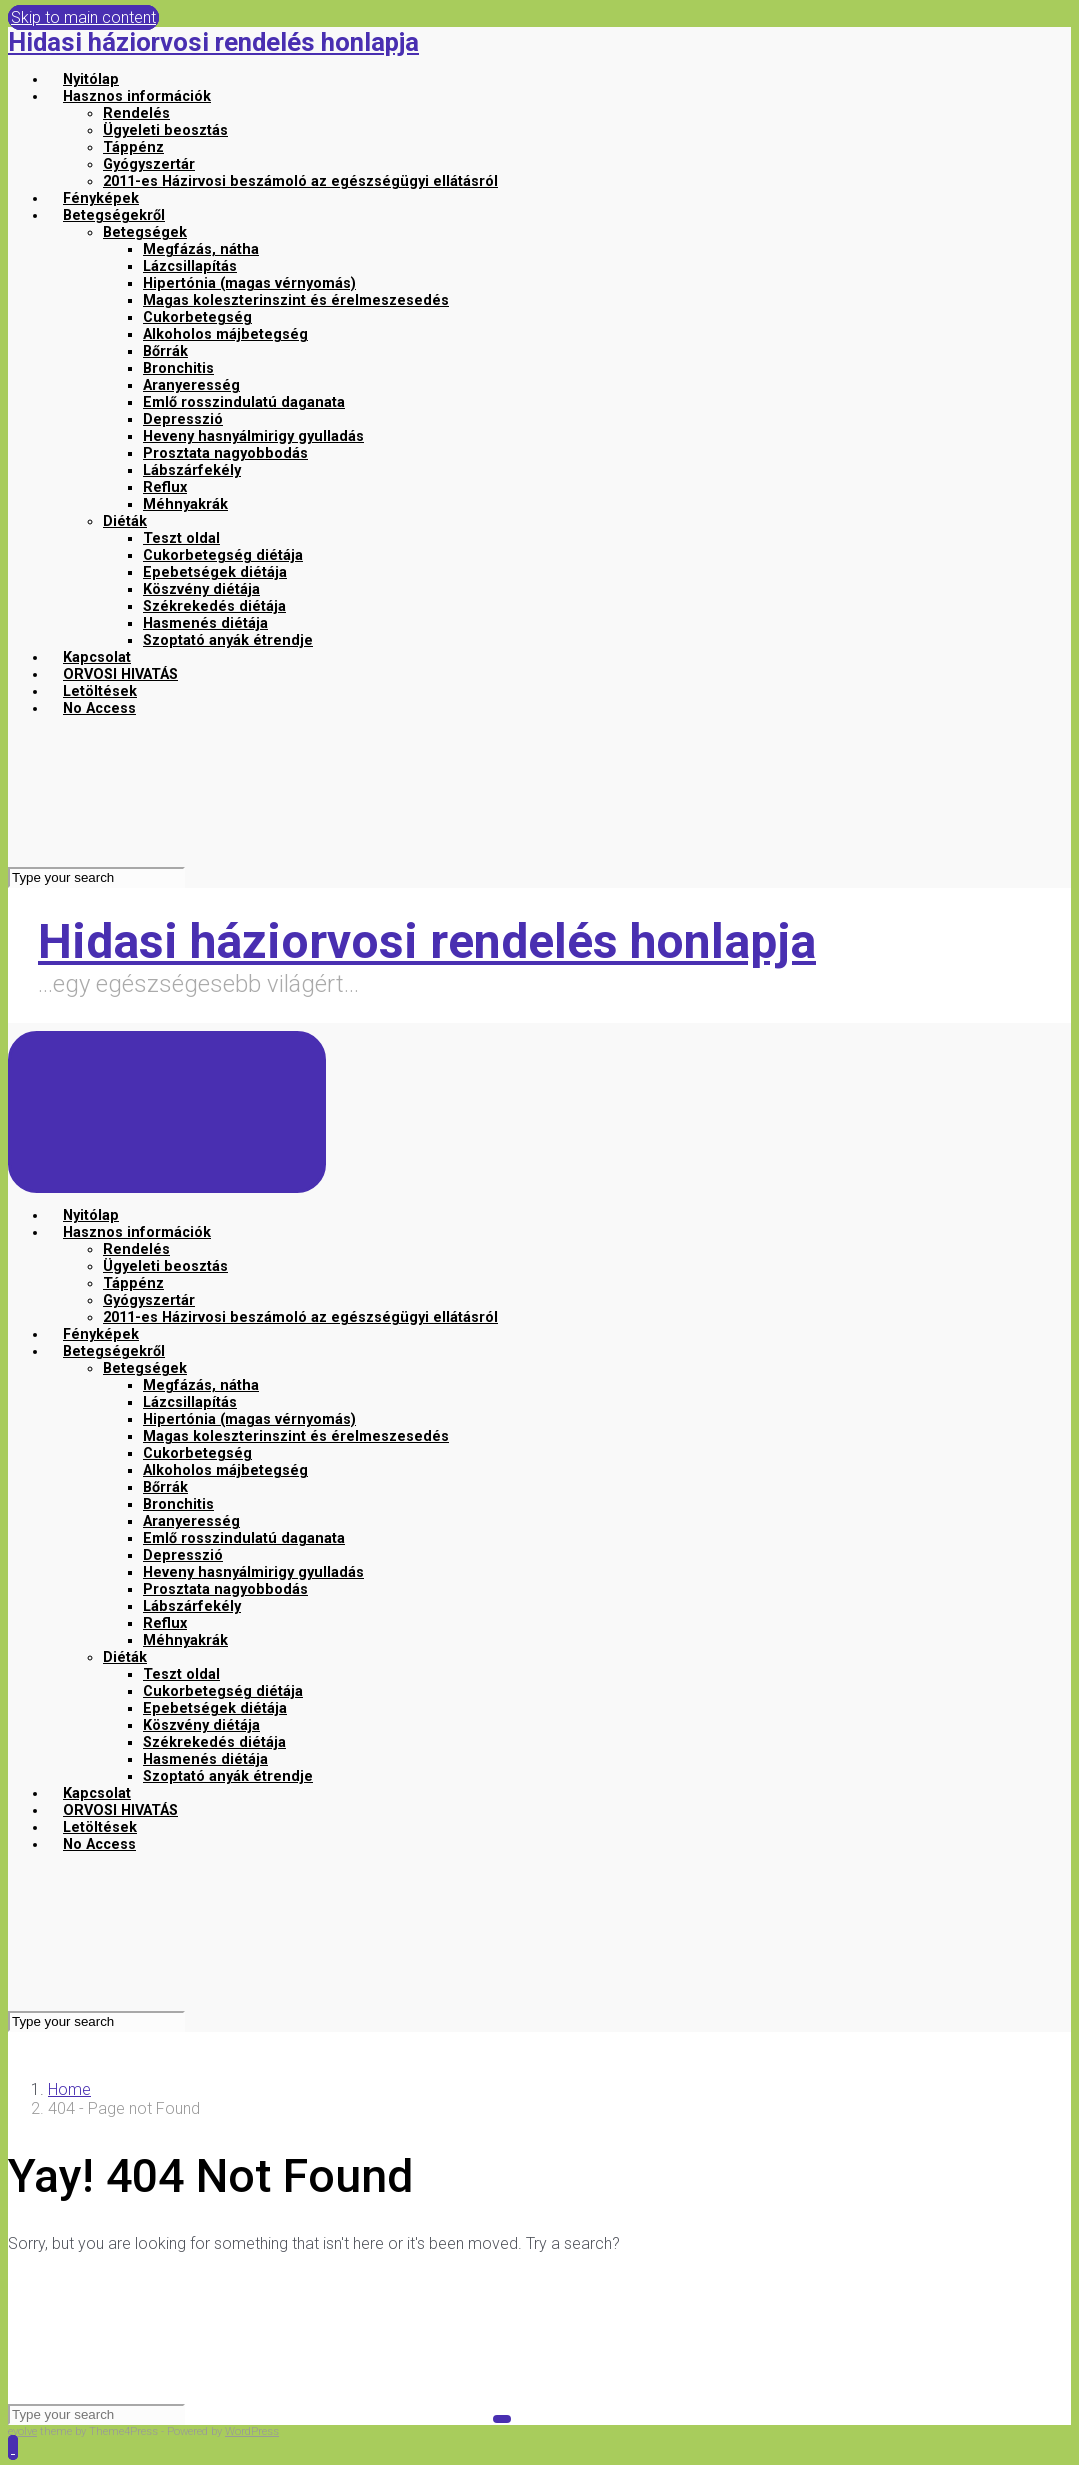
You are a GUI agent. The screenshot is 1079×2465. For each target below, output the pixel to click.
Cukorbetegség (197, 317)
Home (69, 2089)
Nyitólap (91, 79)
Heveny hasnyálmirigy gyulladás (253, 436)
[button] (13, 2447)
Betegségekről (114, 215)
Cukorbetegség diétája (223, 555)
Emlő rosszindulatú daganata (244, 402)
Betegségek (145, 232)
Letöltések (100, 691)
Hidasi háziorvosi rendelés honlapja (213, 42)
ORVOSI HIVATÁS (120, 674)
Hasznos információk (137, 96)
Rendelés (136, 113)
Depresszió (183, 419)
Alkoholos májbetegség (225, 334)
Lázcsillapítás (190, 266)
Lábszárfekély (192, 470)
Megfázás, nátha (201, 249)
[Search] (96, 877)
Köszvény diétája (201, 589)
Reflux (165, 487)
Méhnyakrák (185, 504)
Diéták (125, 521)
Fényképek (101, 198)
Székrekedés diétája (214, 606)
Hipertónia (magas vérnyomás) (249, 283)
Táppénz (133, 147)
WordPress (252, 2431)
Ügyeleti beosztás (165, 130)
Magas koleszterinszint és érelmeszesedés (296, 300)
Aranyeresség (191, 385)
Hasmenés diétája (205, 623)
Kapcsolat (97, 657)
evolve (22, 2431)
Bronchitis (178, 368)
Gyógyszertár (149, 164)
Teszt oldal (181, 538)
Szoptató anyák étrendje (228, 640)
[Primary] (167, 1112)
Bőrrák (165, 351)
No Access (99, 708)
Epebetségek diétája (215, 572)
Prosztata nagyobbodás (225, 453)
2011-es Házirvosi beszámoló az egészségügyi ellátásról (300, 181)
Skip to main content (83, 17)
